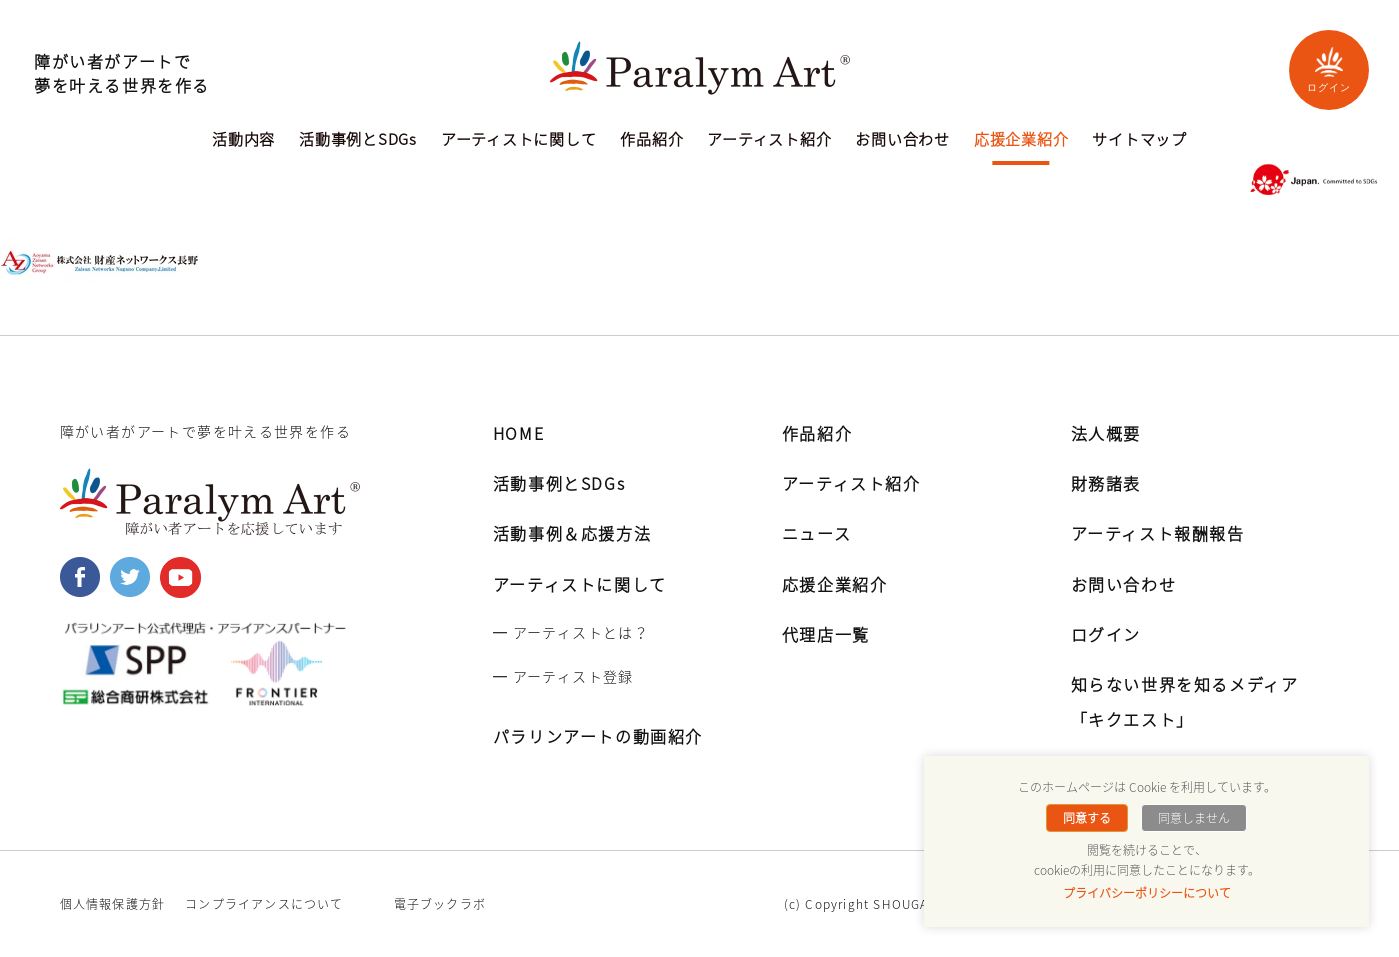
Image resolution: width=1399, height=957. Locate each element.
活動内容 (243, 141)
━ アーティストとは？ (571, 632)
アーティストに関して (519, 141)
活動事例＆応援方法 (572, 533)
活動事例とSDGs (358, 141)
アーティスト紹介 (769, 141)
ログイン (1329, 69)
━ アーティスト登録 (563, 676)
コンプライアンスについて (264, 904)
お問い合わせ (902, 141)
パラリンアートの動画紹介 (598, 736)
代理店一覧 (826, 634)
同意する (1087, 818)
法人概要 (1106, 433)
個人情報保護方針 (113, 904)
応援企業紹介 (1021, 141)
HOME (518, 433)
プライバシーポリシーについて (1147, 893)
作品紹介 (651, 141)
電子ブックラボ (440, 904)
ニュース (816, 533)
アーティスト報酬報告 (1158, 533)
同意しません (1194, 818)
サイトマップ (1139, 141)
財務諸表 (1106, 483)
